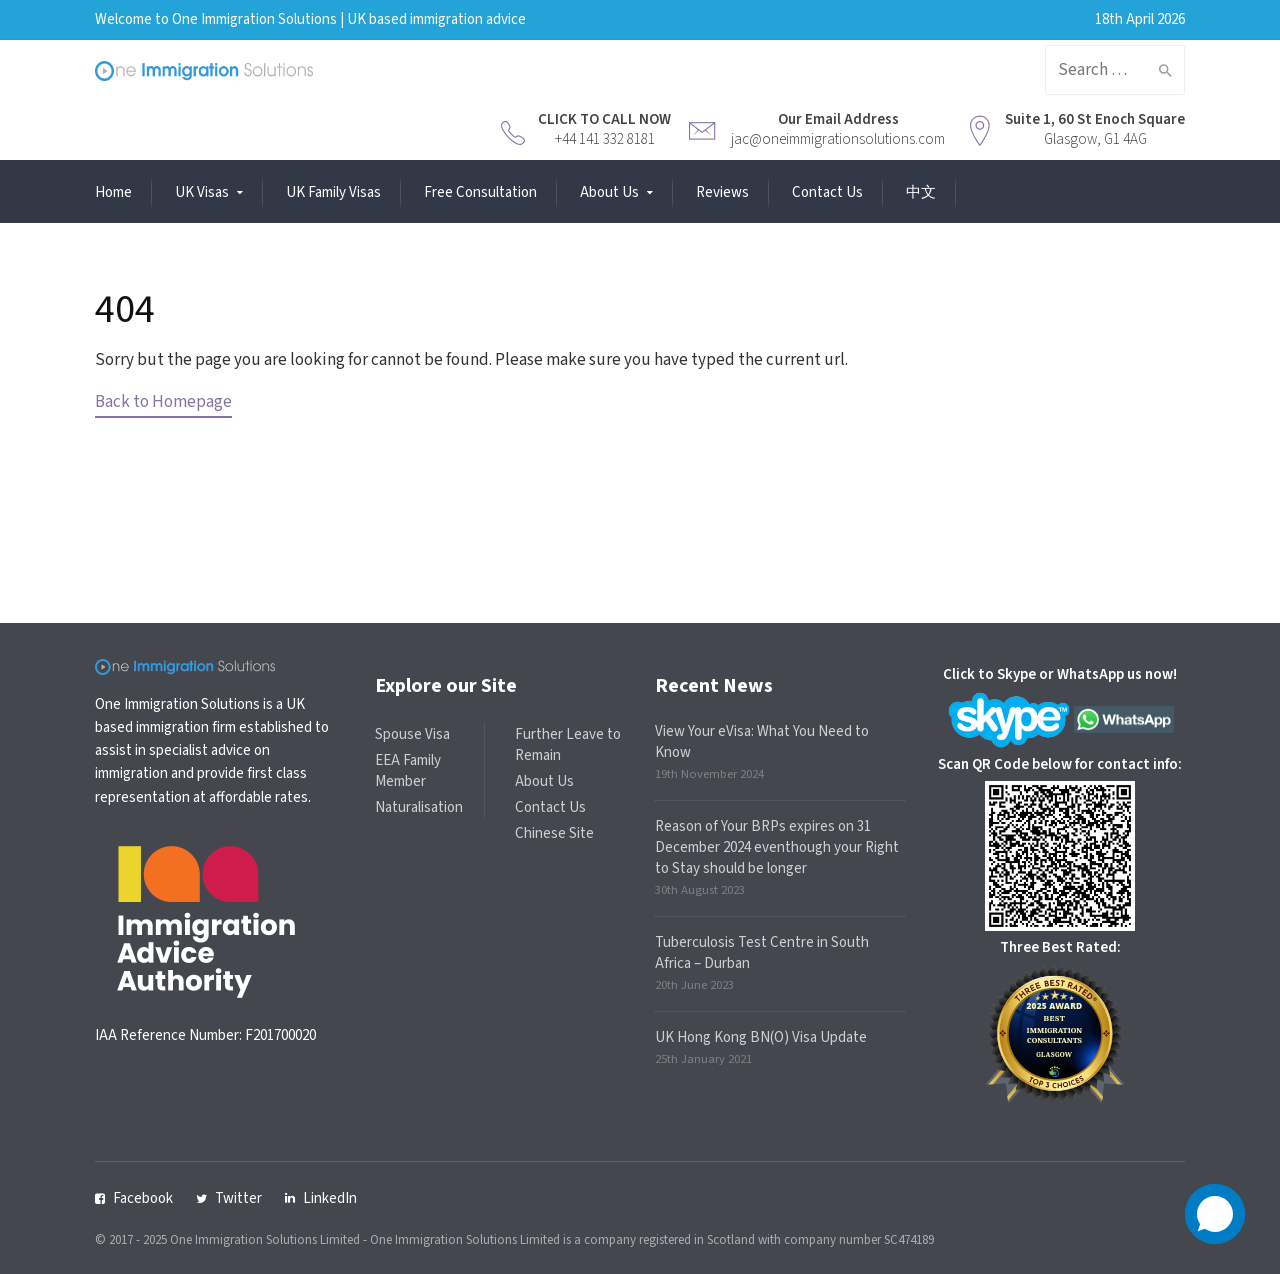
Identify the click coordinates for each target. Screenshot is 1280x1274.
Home (113, 192)
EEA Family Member (408, 771)
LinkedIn (330, 1198)
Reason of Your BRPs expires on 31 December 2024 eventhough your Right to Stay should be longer (777, 847)
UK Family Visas (333, 192)
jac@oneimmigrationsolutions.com (838, 139)
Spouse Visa (412, 734)
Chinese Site (554, 833)
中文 (921, 192)
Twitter (238, 1198)
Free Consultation (480, 192)
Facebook (143, 1198)
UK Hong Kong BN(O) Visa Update (761, 1037)
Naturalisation (419, 807)
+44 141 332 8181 (605, 139)
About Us (609, 192)
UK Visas (202, 192)
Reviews (722, 192)
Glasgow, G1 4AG (1095, 139)
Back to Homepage (163, 402)
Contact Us (827, 192)
